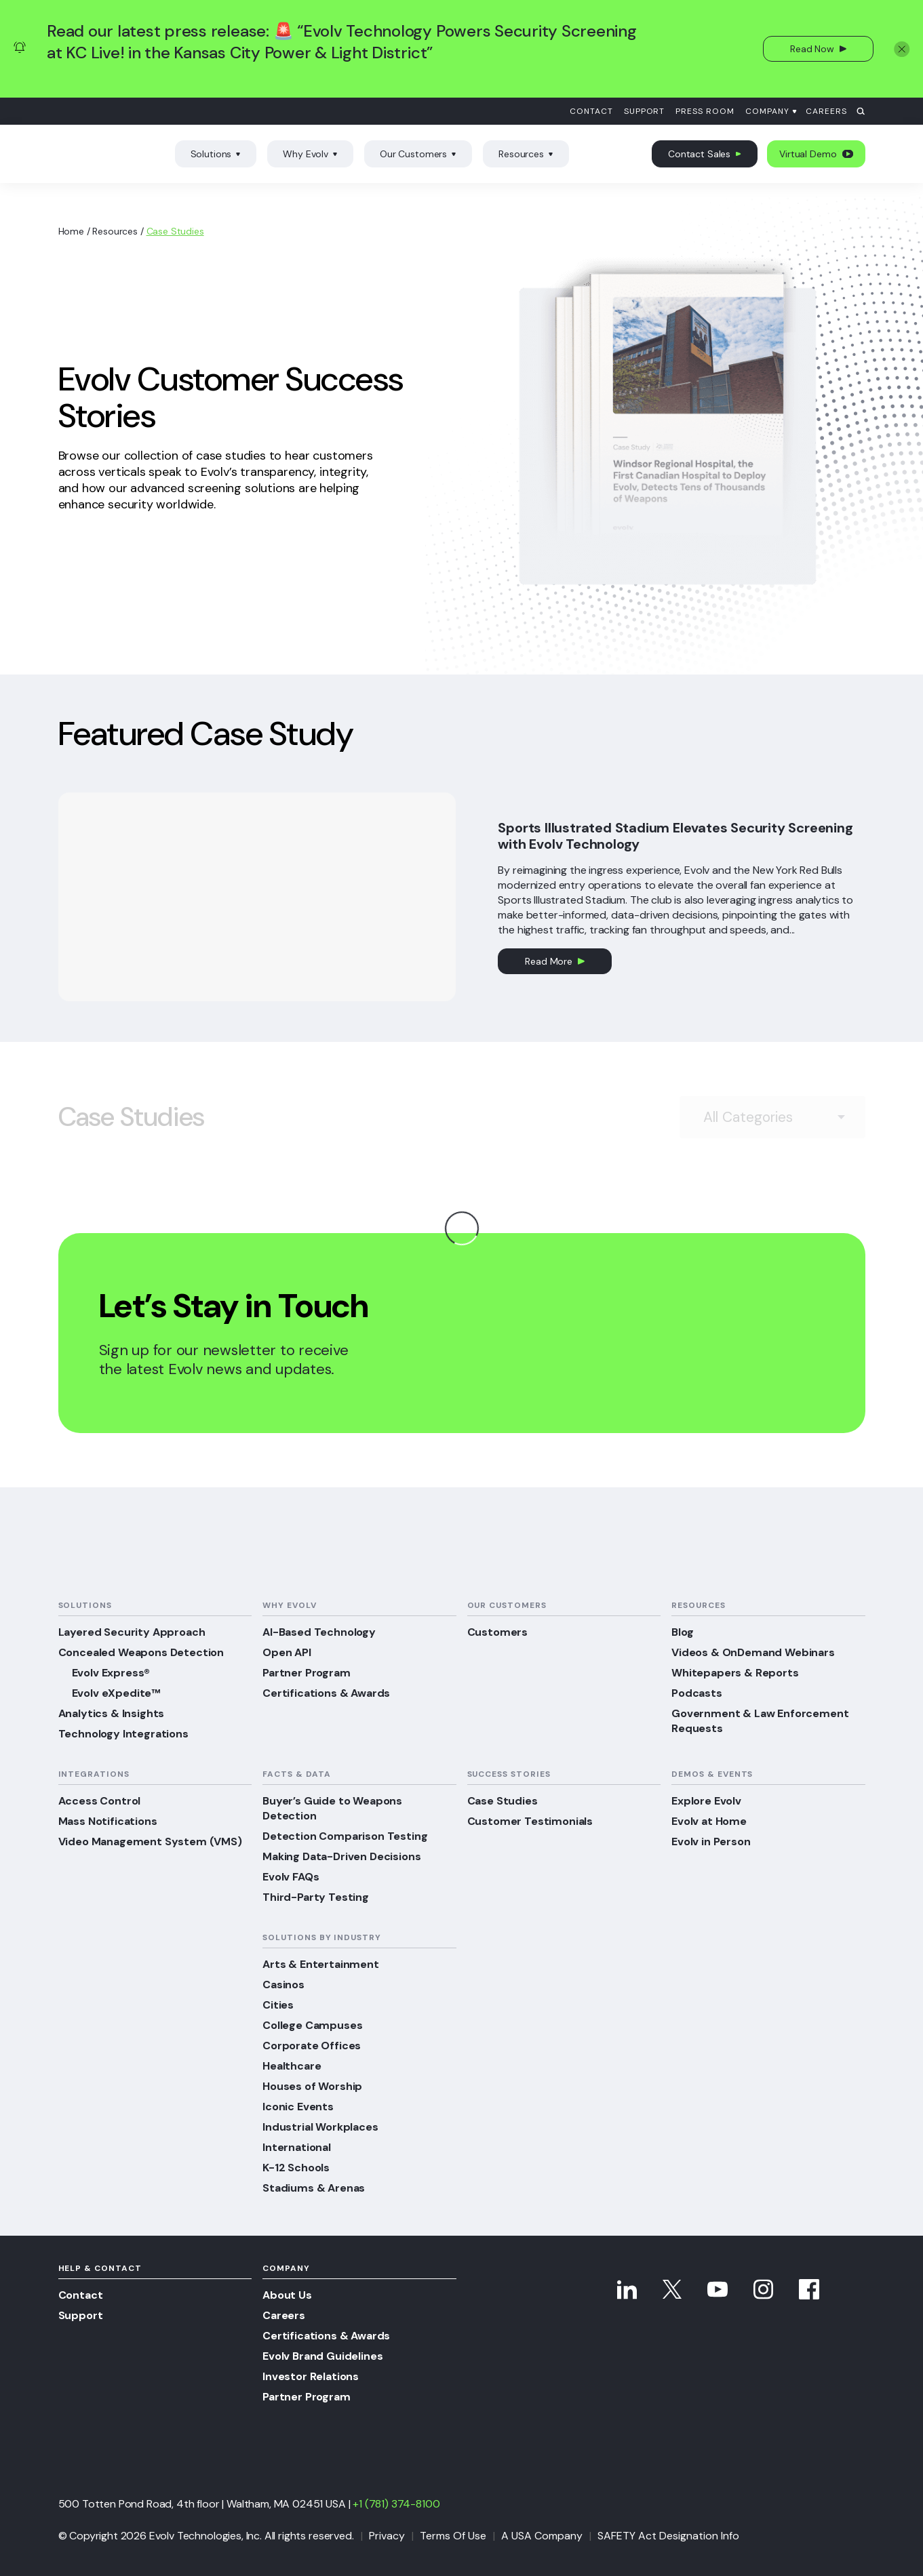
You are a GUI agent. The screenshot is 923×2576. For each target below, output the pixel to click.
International (296, 2147)
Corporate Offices (311, 2045)
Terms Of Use (453, 2536)
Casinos (283, 1984)
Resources (525, 154)
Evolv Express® (111, 1673)
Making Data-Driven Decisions (341, 1856)
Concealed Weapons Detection (141, 1652)
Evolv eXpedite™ (116, 1693)
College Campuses (312, 2025)
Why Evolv (310, 154)
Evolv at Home (709, 1821)
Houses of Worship (312, 2086)
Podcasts (696, 1693)
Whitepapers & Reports (735, 1673)
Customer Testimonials (530, 1821)
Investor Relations (310, 2376)
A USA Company (542, 2536)
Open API (286, 1652)
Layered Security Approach (131, 1632)
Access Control (99, 1801)
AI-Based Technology (319, 1632)
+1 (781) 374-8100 (396, 2504)
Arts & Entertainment (320, 1964)
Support (644, 111)
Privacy (387, 2536)
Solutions (216, 154)
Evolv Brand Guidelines (322, 2356)
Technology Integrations (123, 1734)
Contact (591, 111)
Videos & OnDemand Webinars (753, 1652)
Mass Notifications (107, 1821)
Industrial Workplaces (320, 2127)
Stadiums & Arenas (313, 2188)
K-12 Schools (296, 2167)
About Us (287, 2295)
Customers (497, 1632)
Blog (682, 1632)
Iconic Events (298, 2106)
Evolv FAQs (290, 1877)
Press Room (704, 111)
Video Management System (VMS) (150, 1841)
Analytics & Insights (111, 1713)
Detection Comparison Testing (345, 1836)
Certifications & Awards (326, 1693)
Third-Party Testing (315, 1897)
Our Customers (418, 154)
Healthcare (291, 2066)
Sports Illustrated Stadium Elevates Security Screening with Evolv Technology (675, 836)
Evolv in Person (711, 1841)
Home (71, 231)
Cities (278, 2005)
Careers (826, 111)
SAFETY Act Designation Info (668, 2536)
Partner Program (306, 1673)
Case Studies (502, 1801)
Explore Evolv (706, 1801)
